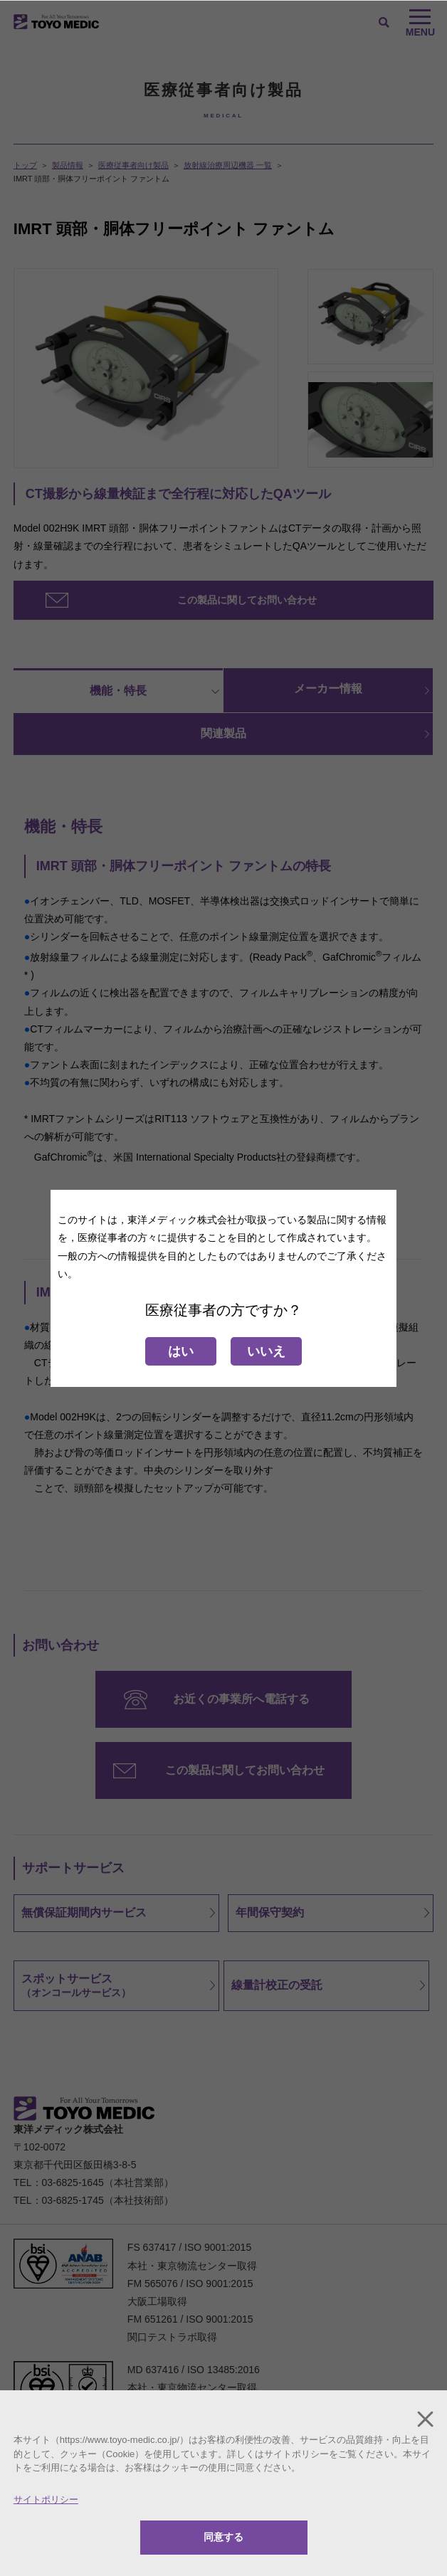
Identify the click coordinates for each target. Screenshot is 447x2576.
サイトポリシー (46, 2499)
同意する (223, 2537)
